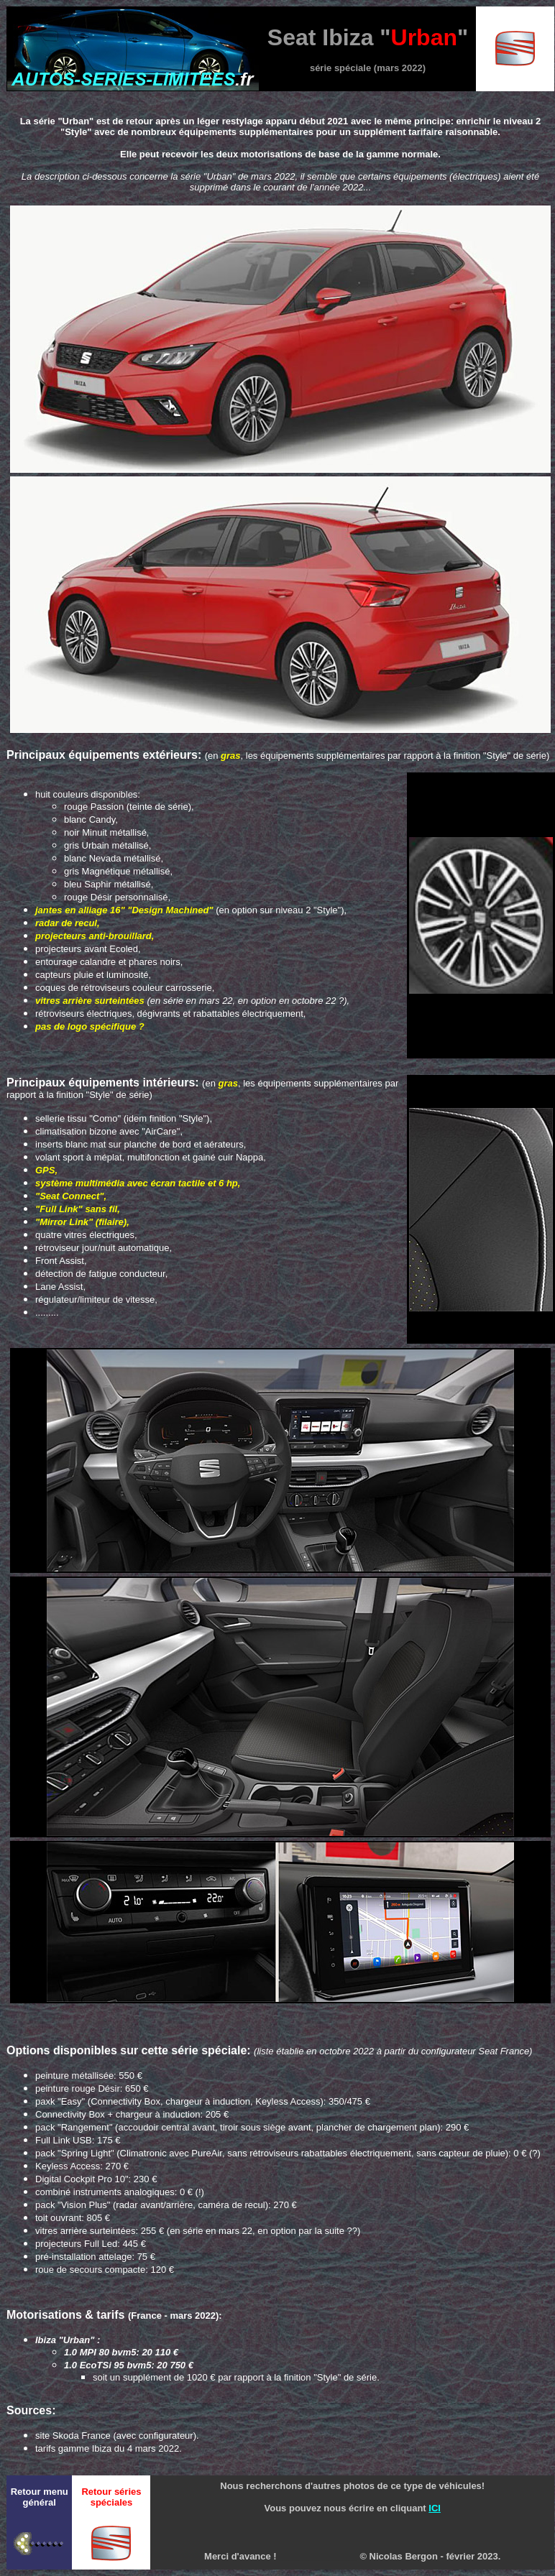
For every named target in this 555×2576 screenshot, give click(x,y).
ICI (434, 2508)
